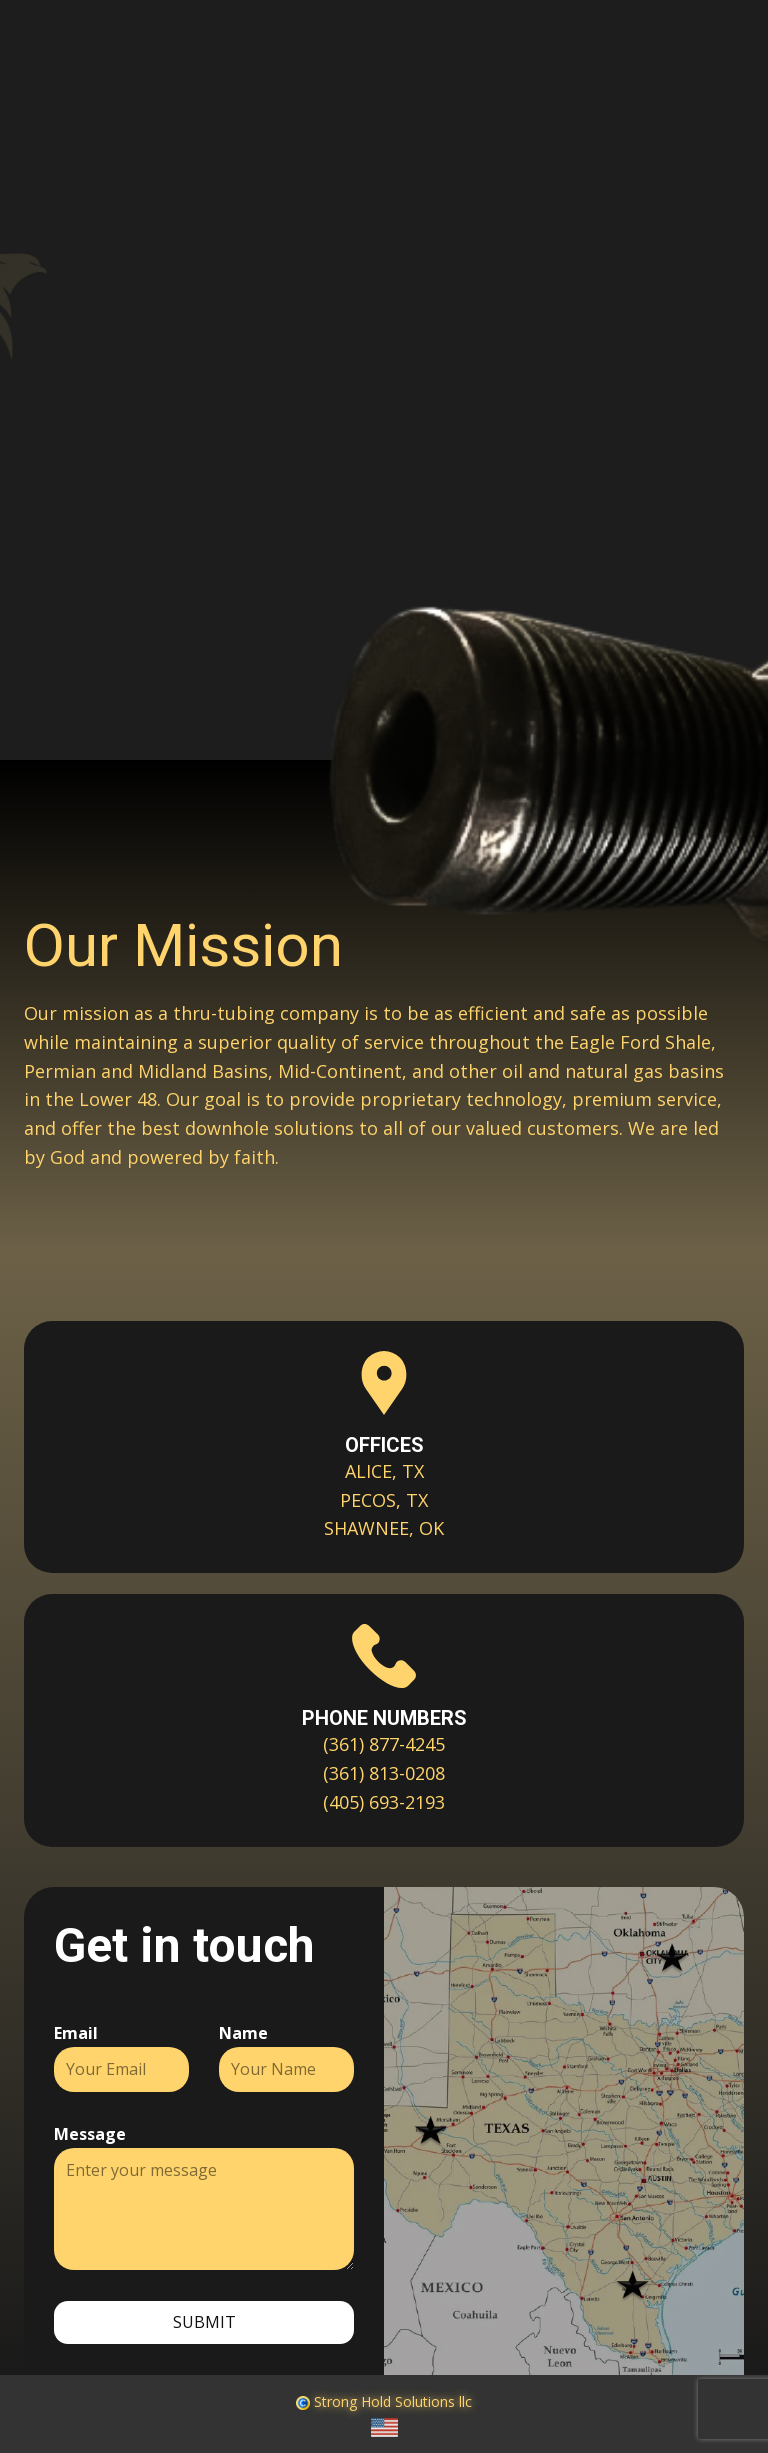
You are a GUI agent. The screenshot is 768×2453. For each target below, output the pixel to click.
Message (90, 2134)
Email (76, 2033)
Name (243, 2033)
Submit (204, 2322)
